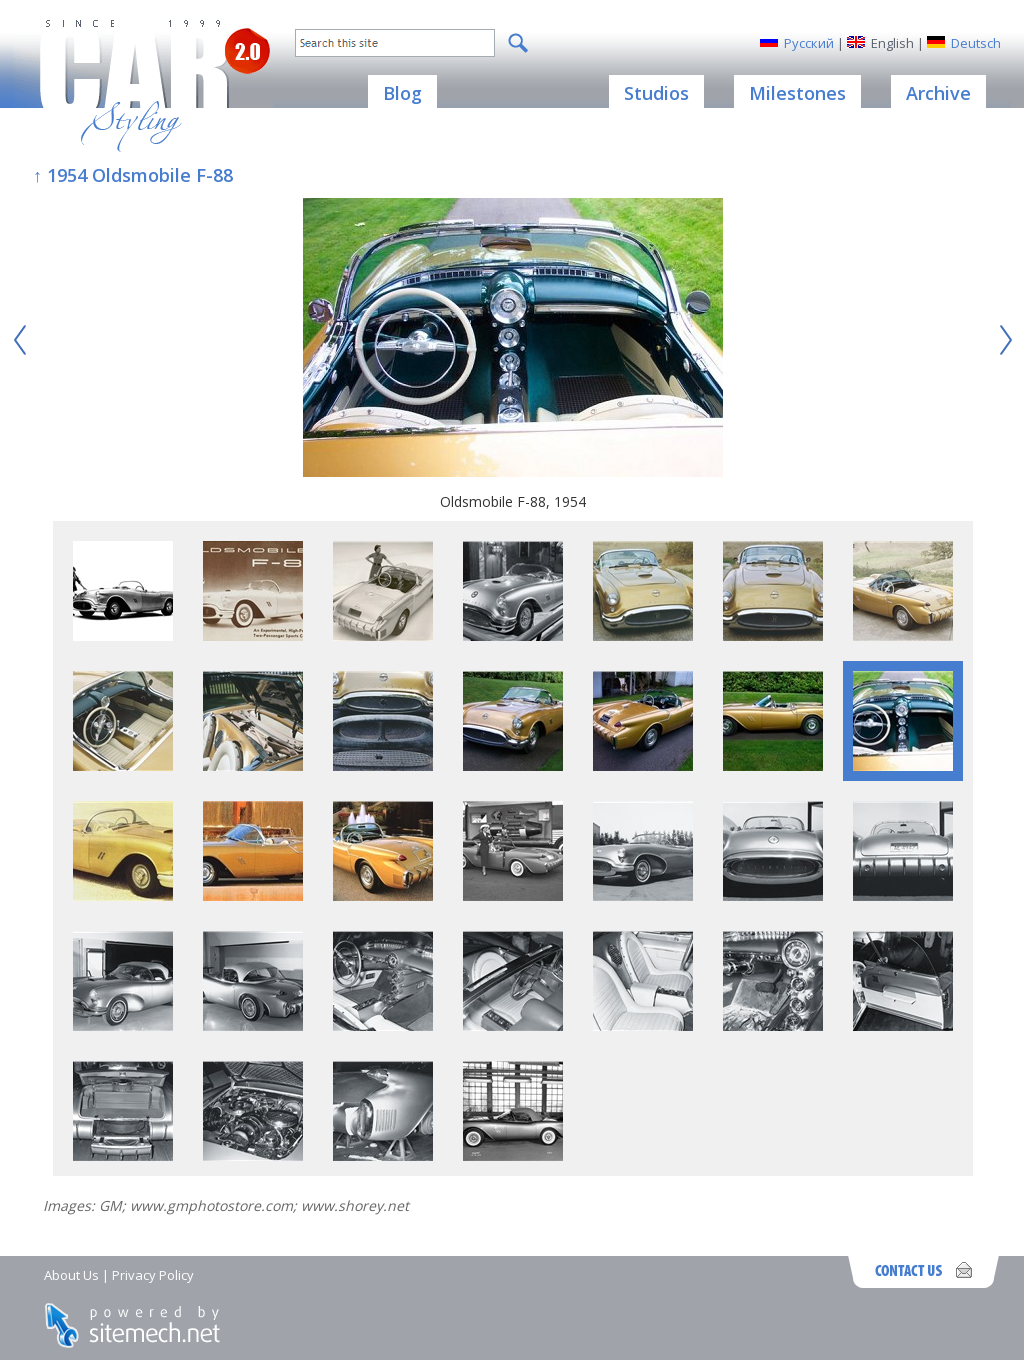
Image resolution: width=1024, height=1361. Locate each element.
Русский (809, 43)
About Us (71, 1275)
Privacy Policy (153, 1275)
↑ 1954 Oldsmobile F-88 (133, 175)
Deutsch (976, 43)
